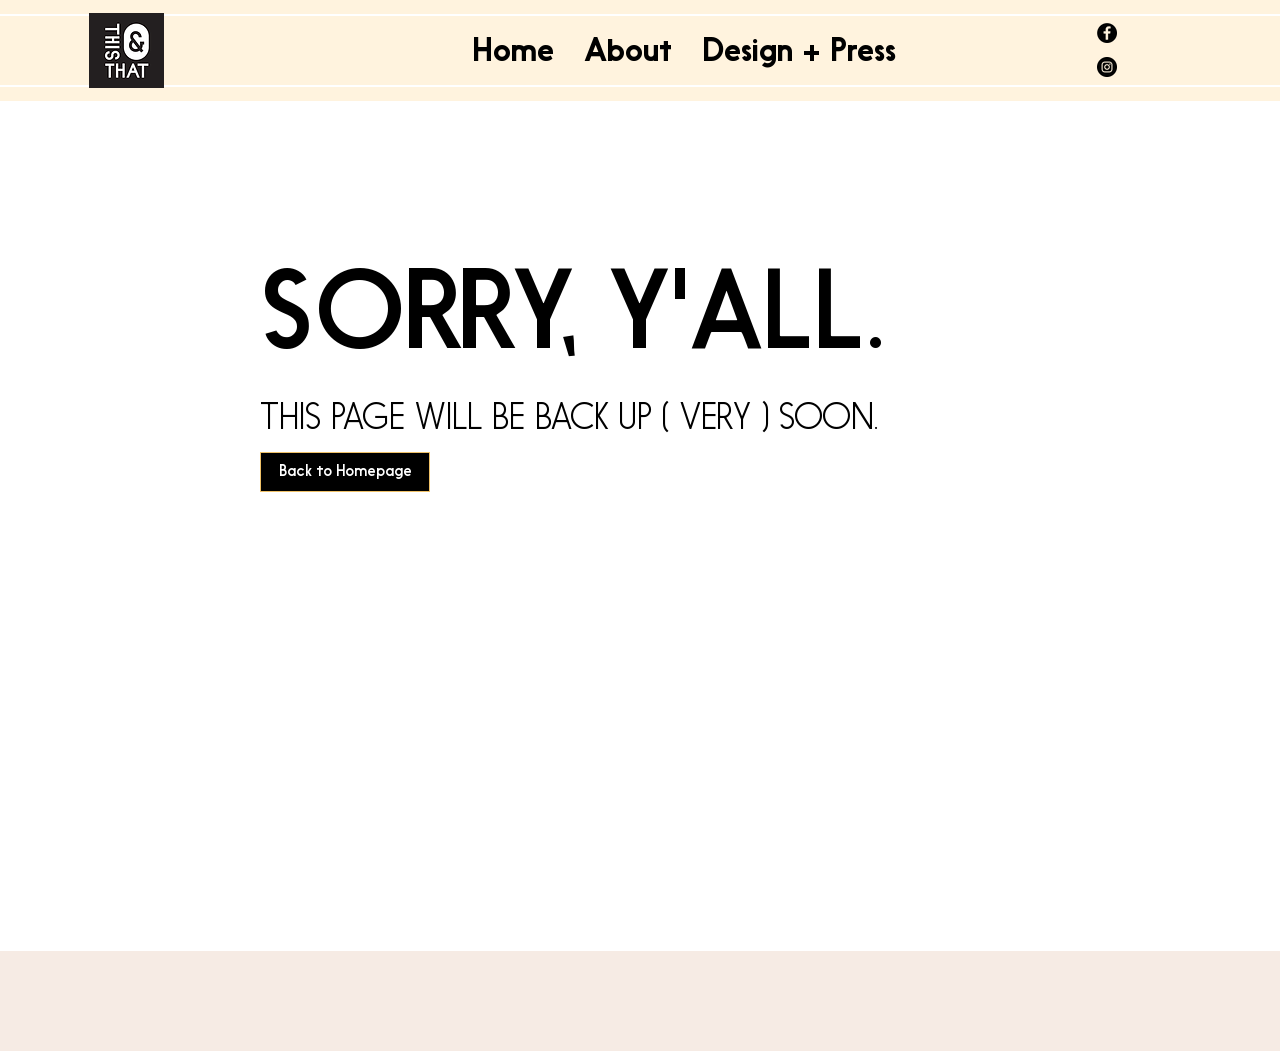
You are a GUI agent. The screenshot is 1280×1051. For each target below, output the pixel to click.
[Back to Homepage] (345, 472)
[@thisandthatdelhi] (1107, 33)
